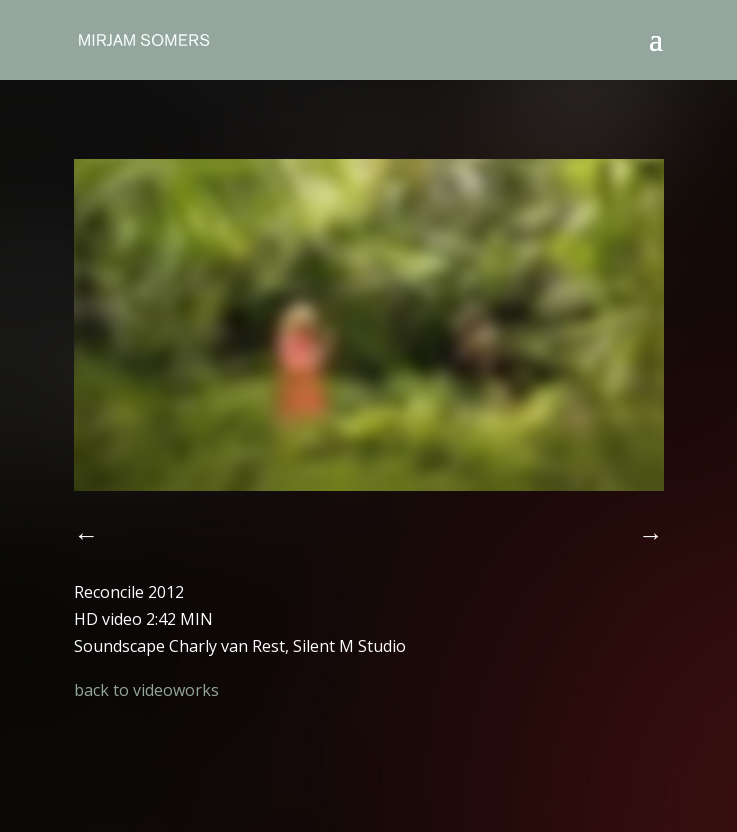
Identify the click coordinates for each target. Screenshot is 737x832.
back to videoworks (146, 690)
